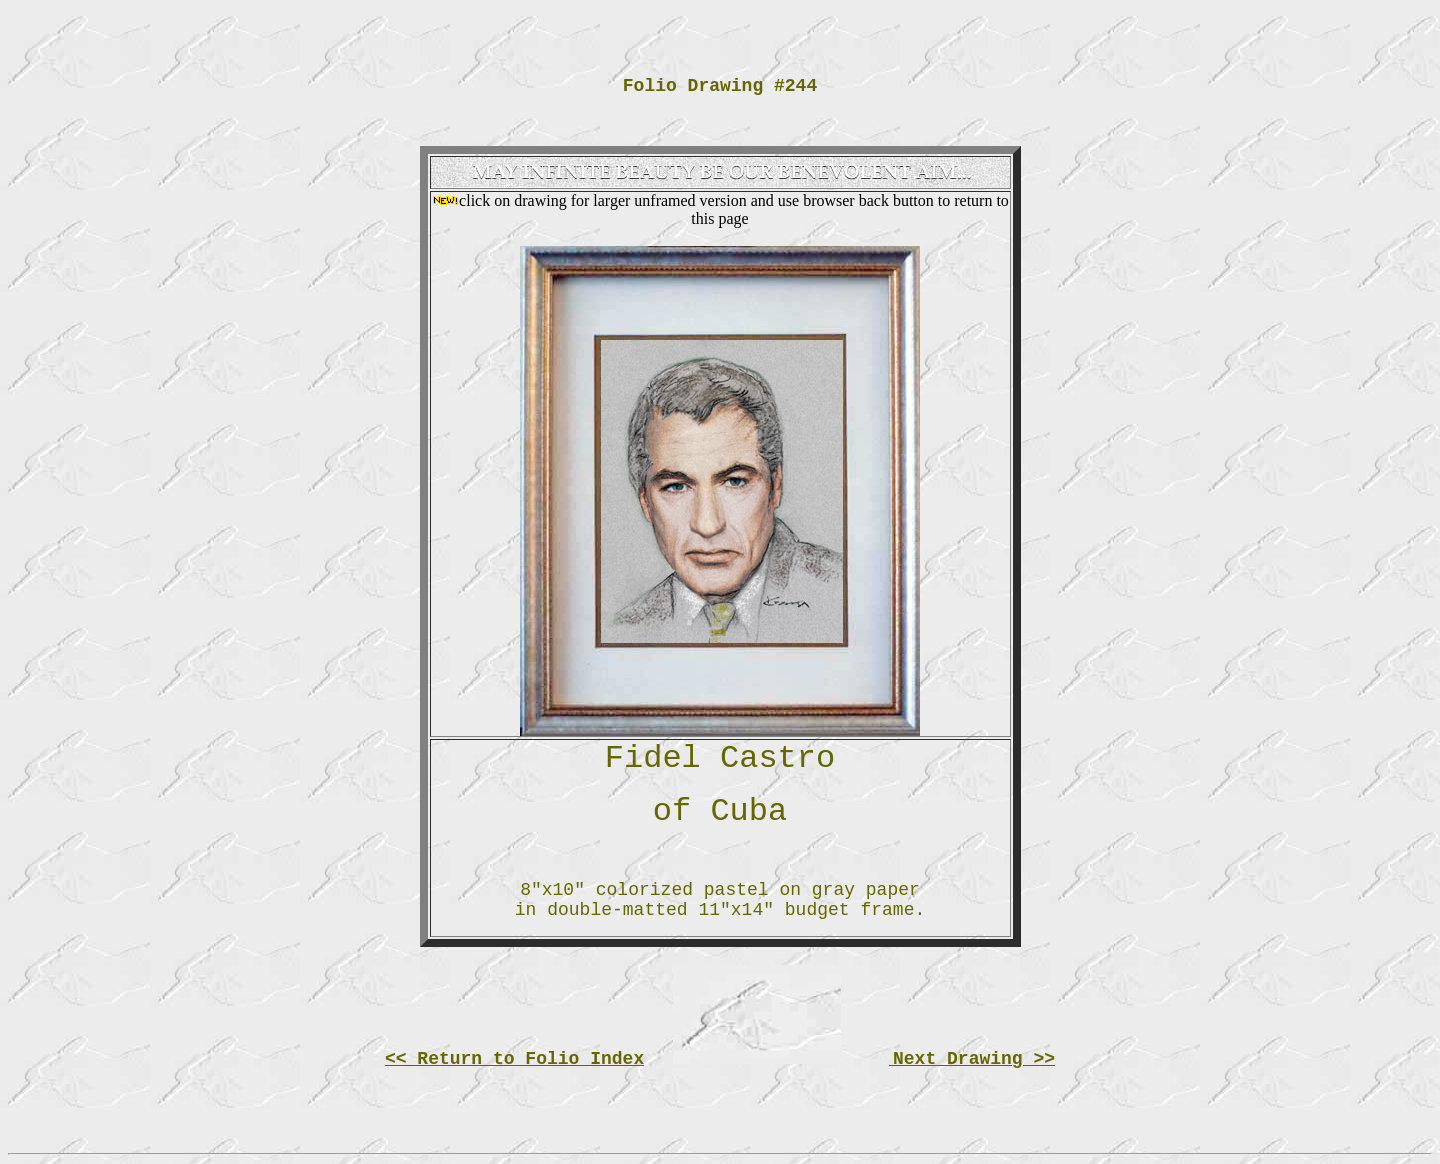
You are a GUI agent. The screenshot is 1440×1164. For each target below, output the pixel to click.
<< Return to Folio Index (514, 1059)
